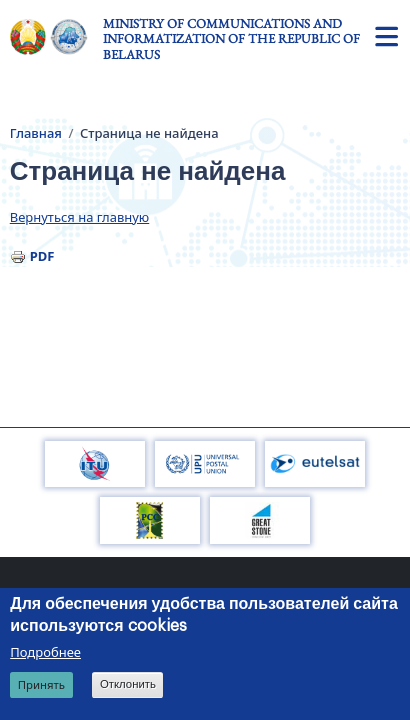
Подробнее (45, 653)
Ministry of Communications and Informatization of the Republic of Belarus (231, 39)
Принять (41, 686)
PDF (42, 256)
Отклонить (128, 686)
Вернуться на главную (79, 217)
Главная (36, 133)
